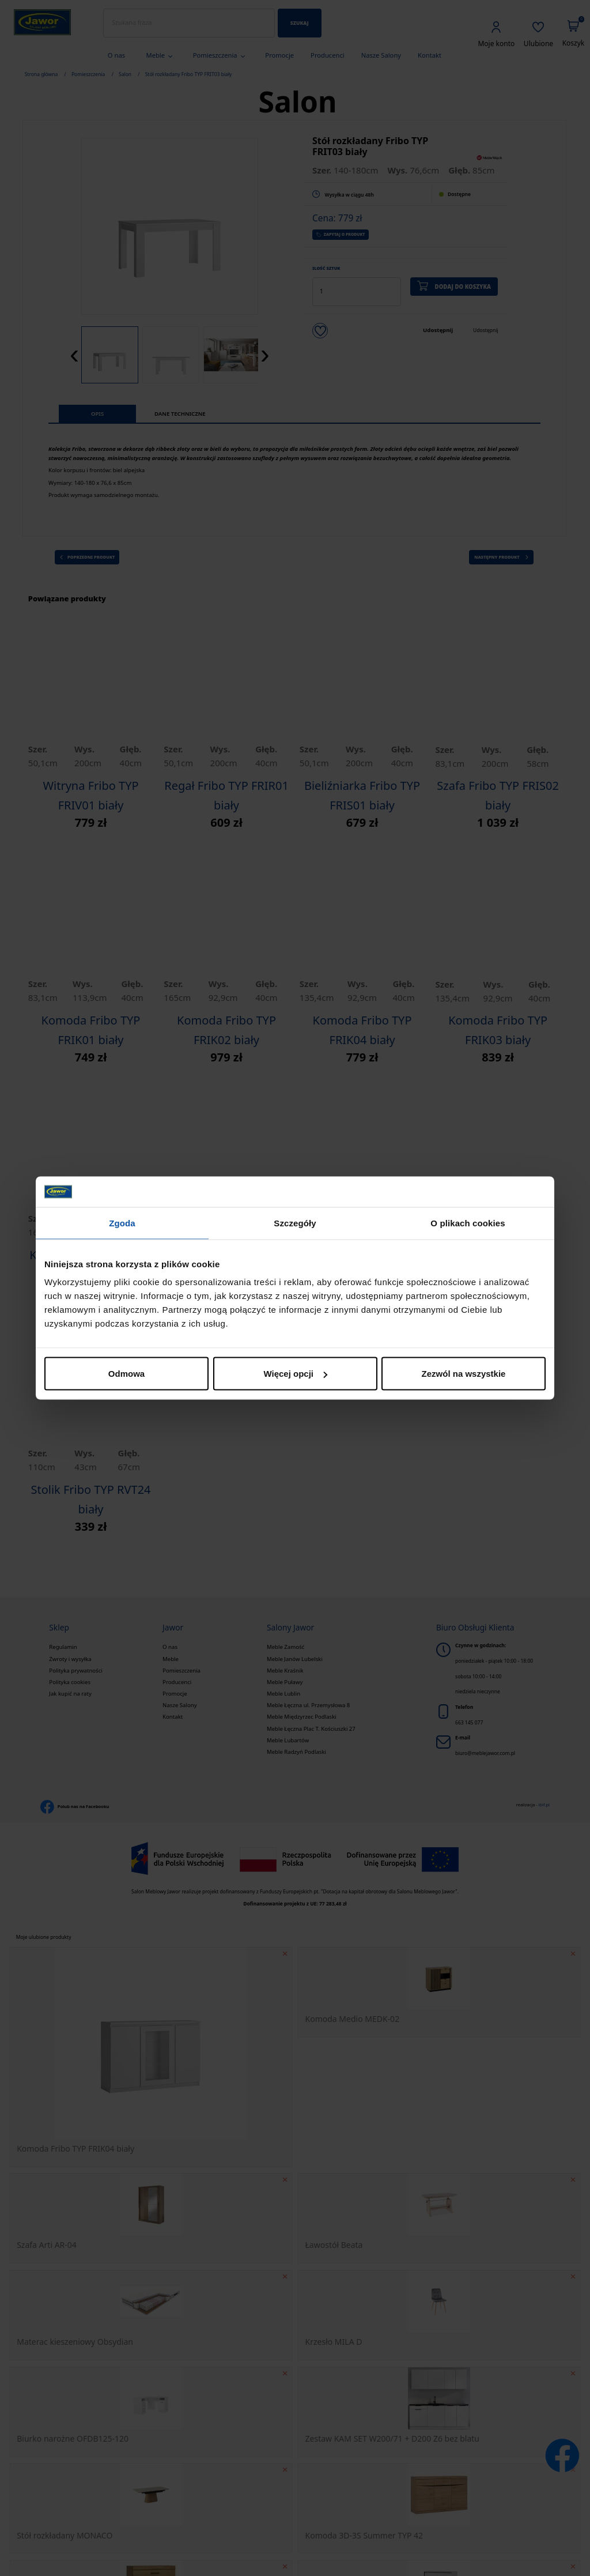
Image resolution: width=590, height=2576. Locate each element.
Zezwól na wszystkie (464, 1374)
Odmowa (126, 1374)
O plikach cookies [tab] (467, 1222)
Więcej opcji (295, 1374)
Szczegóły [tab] (295, 1222)
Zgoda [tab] (122, 1222)
